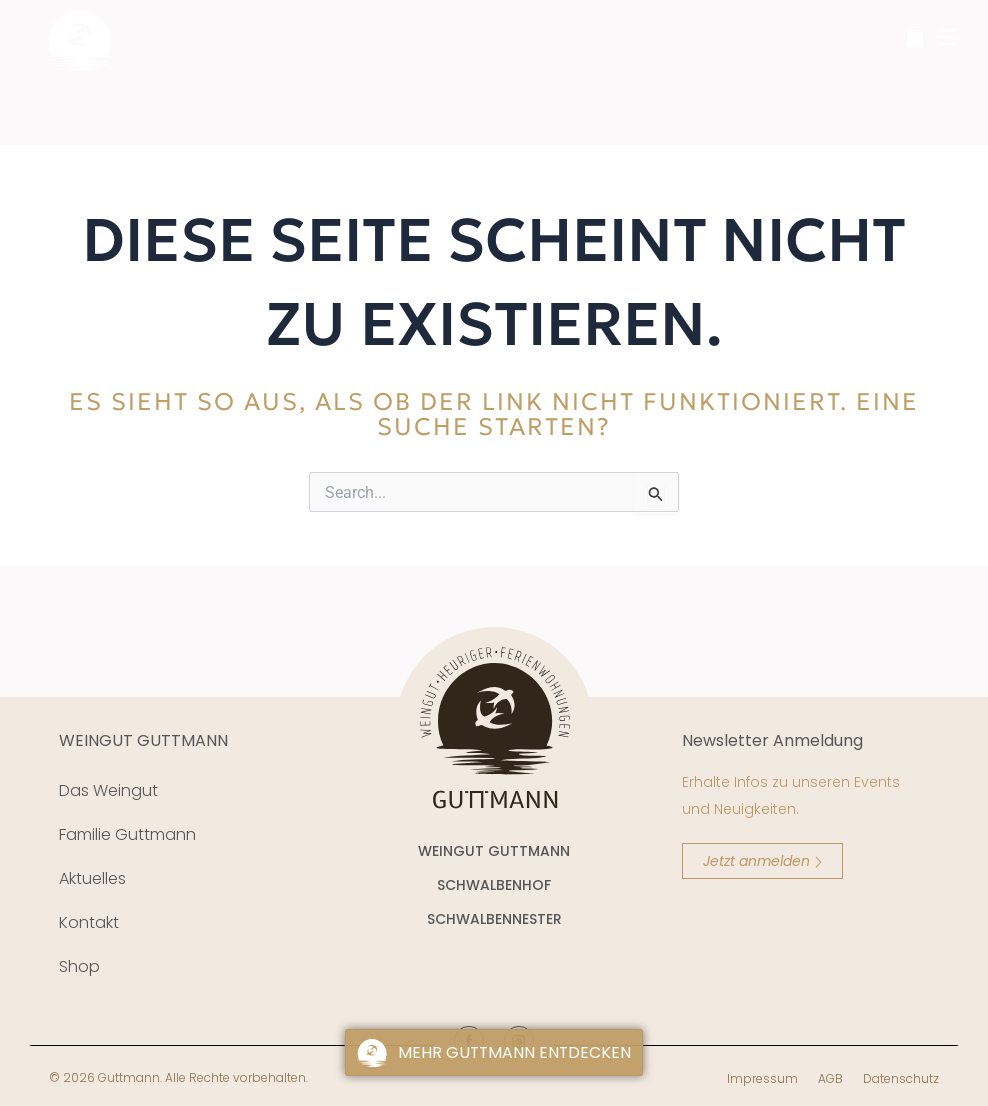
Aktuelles (92, 878)
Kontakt (89, 922)
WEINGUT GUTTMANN (143, 740)
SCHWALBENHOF (494, 885)
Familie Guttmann (127, 834)
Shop (79, 966)
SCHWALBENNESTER (494, 919)
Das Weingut (108, 790)
